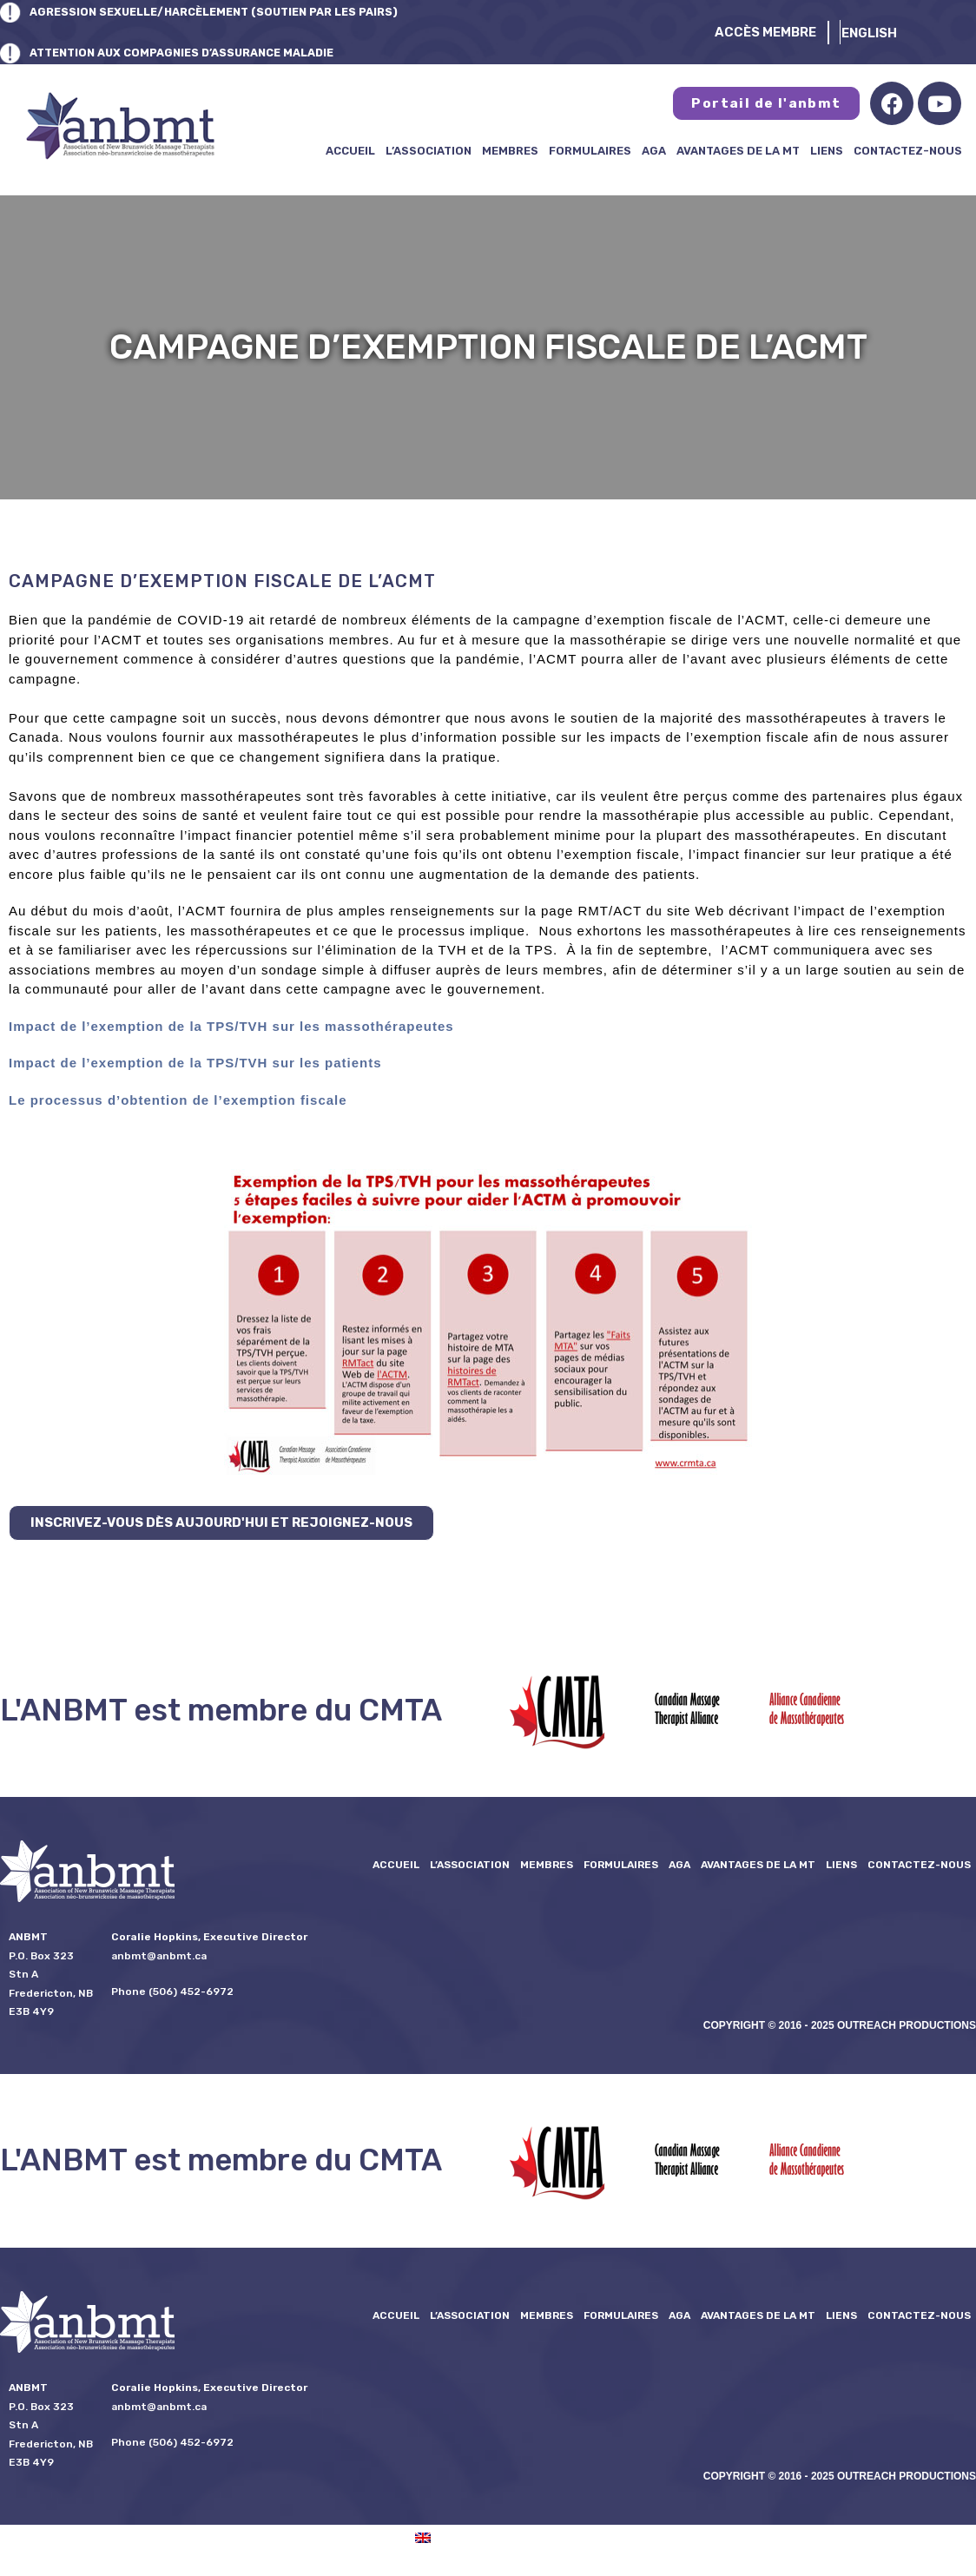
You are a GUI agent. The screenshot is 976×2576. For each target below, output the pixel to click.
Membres (510, 150)
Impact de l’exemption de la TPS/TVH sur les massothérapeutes (231, 1026)
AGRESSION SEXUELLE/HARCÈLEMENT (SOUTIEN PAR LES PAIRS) (244, 11)
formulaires (590, 150)
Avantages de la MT (738, 150)
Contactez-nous (908, 150)
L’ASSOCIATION (429, 150)
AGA (654, 150)
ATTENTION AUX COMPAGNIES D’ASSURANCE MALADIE (210, 52)
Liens (826, 150)
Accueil (350, 150)
